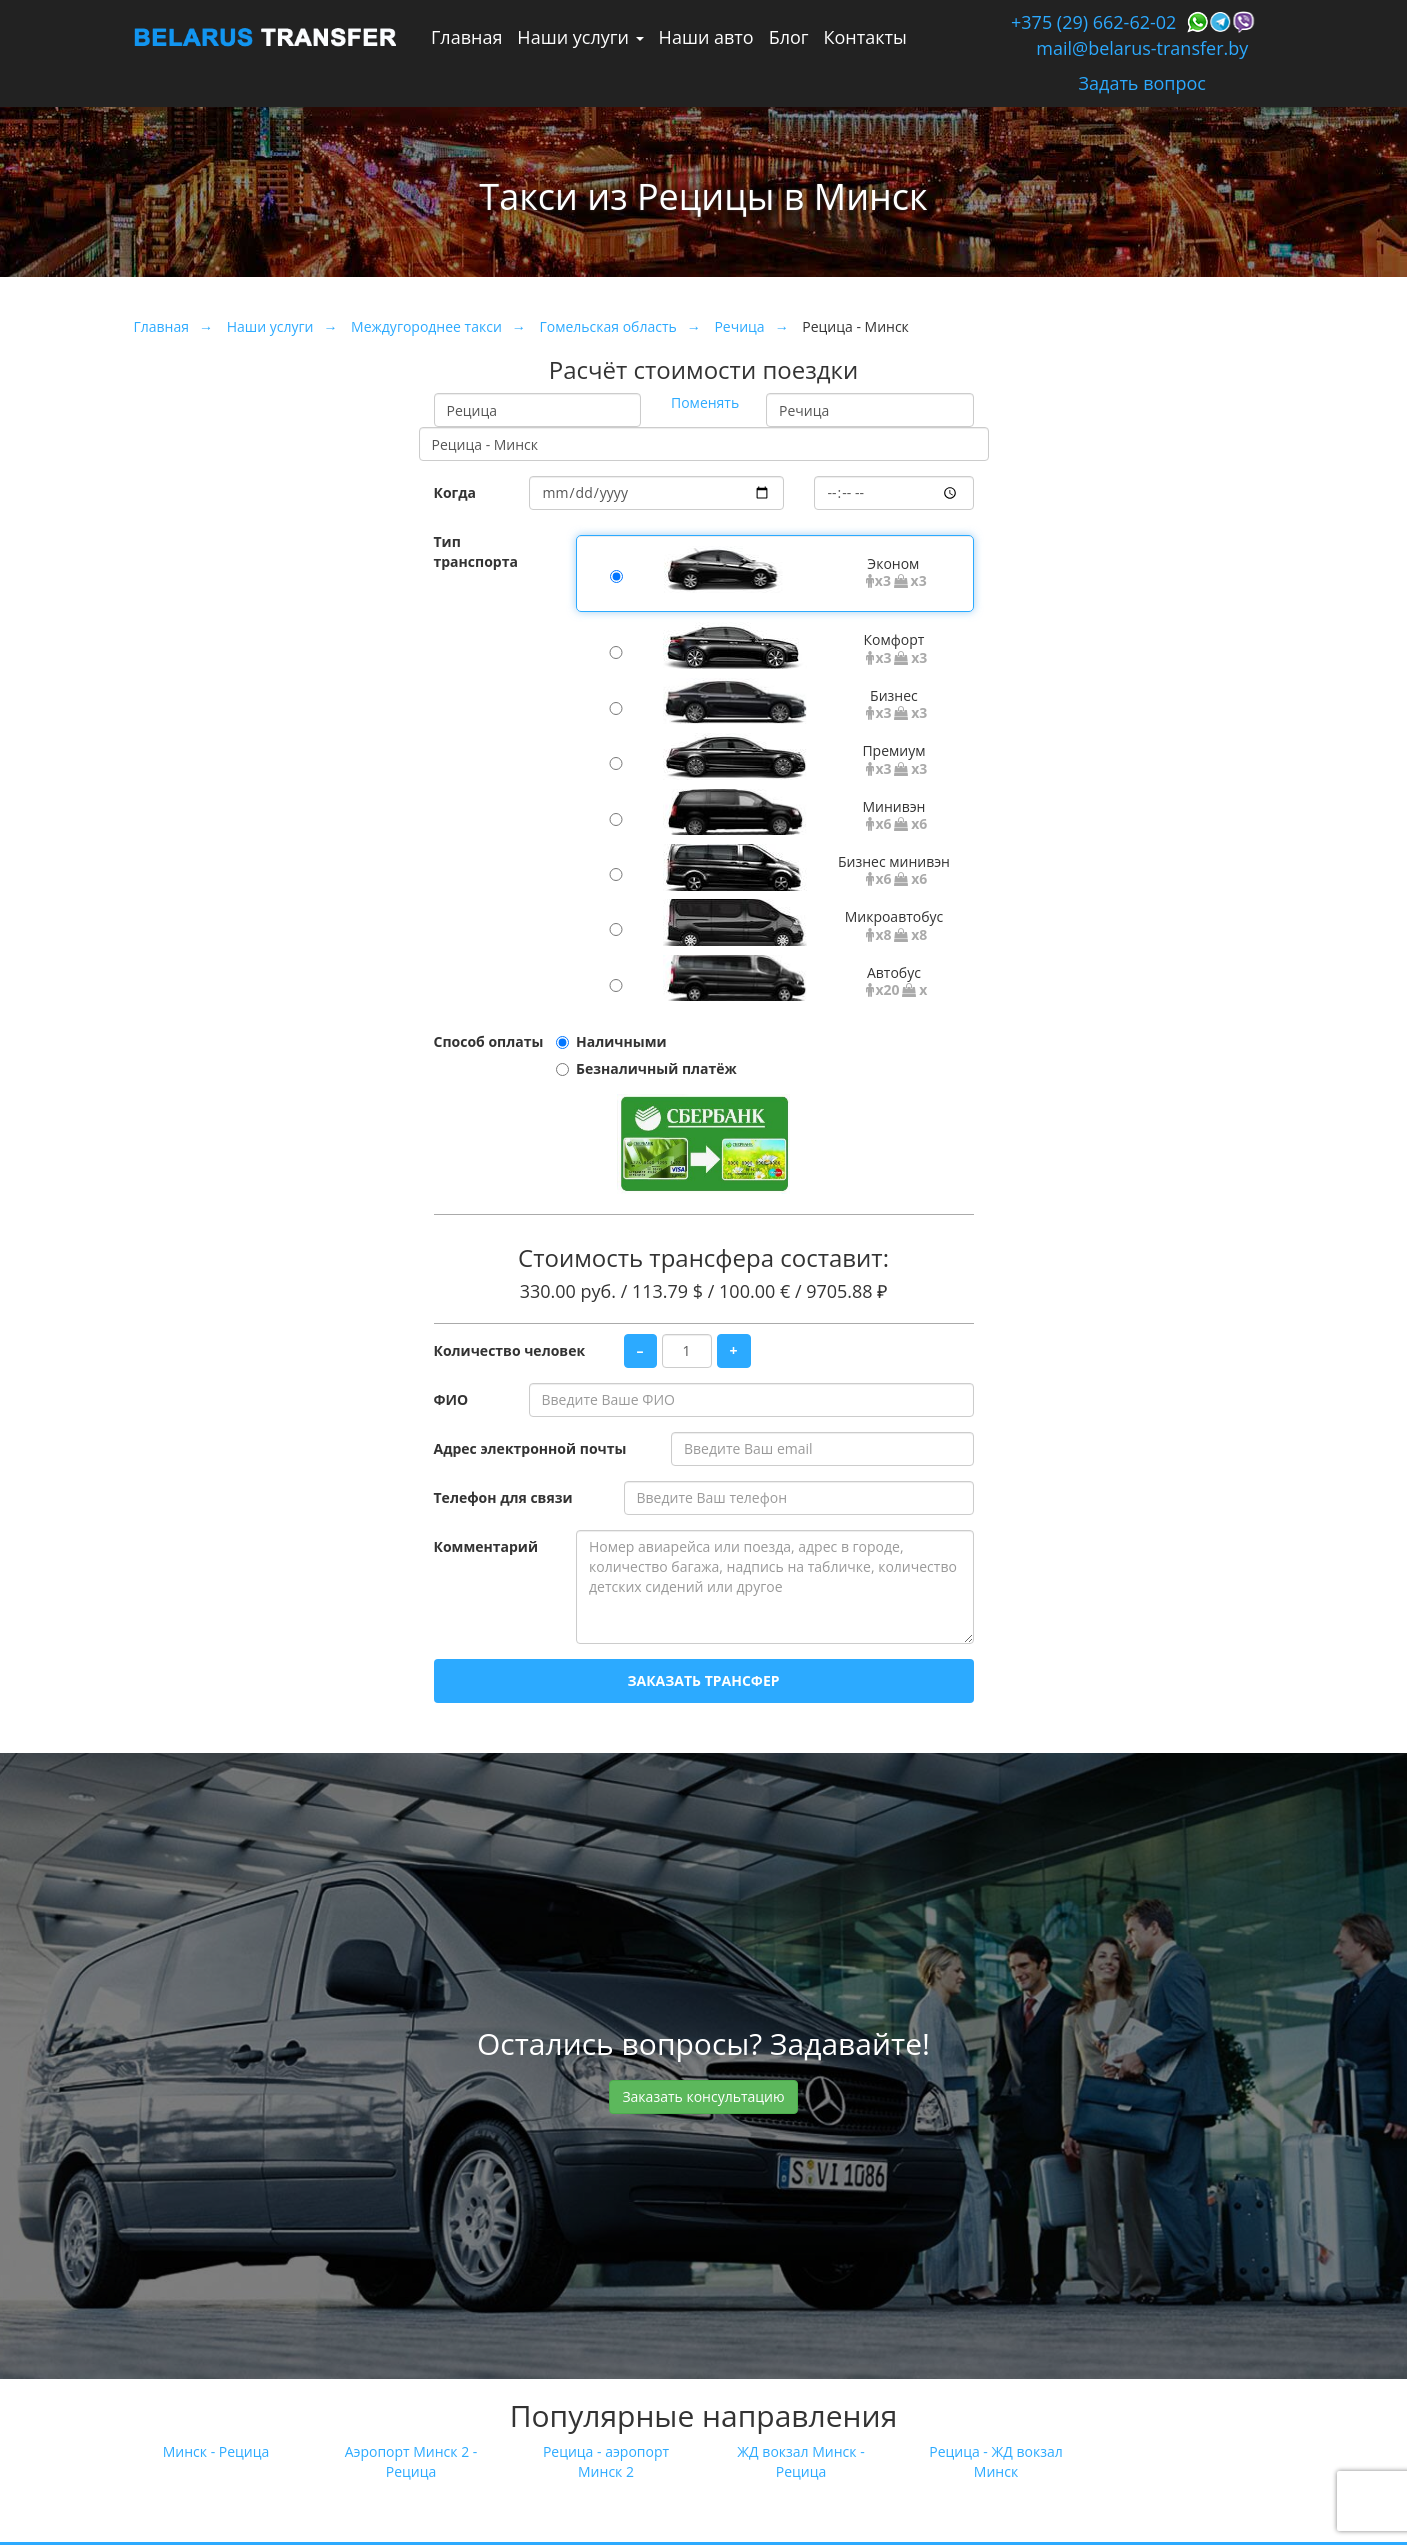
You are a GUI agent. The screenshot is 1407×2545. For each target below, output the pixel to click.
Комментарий (486, 1546)
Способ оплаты (489, 1041)
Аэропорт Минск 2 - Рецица (411, 2461)
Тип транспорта (476, 551)
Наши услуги (580, 37)
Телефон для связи (503, 1497)
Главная (466, 37)
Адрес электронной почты (530, 1448)
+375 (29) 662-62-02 (1093, 22)
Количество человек (510, 1350)
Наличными (621, 1041)
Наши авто (706, 37)
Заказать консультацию (703, 2096)
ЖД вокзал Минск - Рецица (800, 2461)
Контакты (865, 37)
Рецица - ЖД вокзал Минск (996, 2461)
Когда (455, 492)
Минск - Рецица (216, 2451)
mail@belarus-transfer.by (1142, 48)
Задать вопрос (1142, 83)
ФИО (451, 1399)
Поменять (705, 402)
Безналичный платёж (656, 1068)
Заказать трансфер (703, 1680)
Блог (789, 37)
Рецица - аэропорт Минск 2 (606, 2461)
